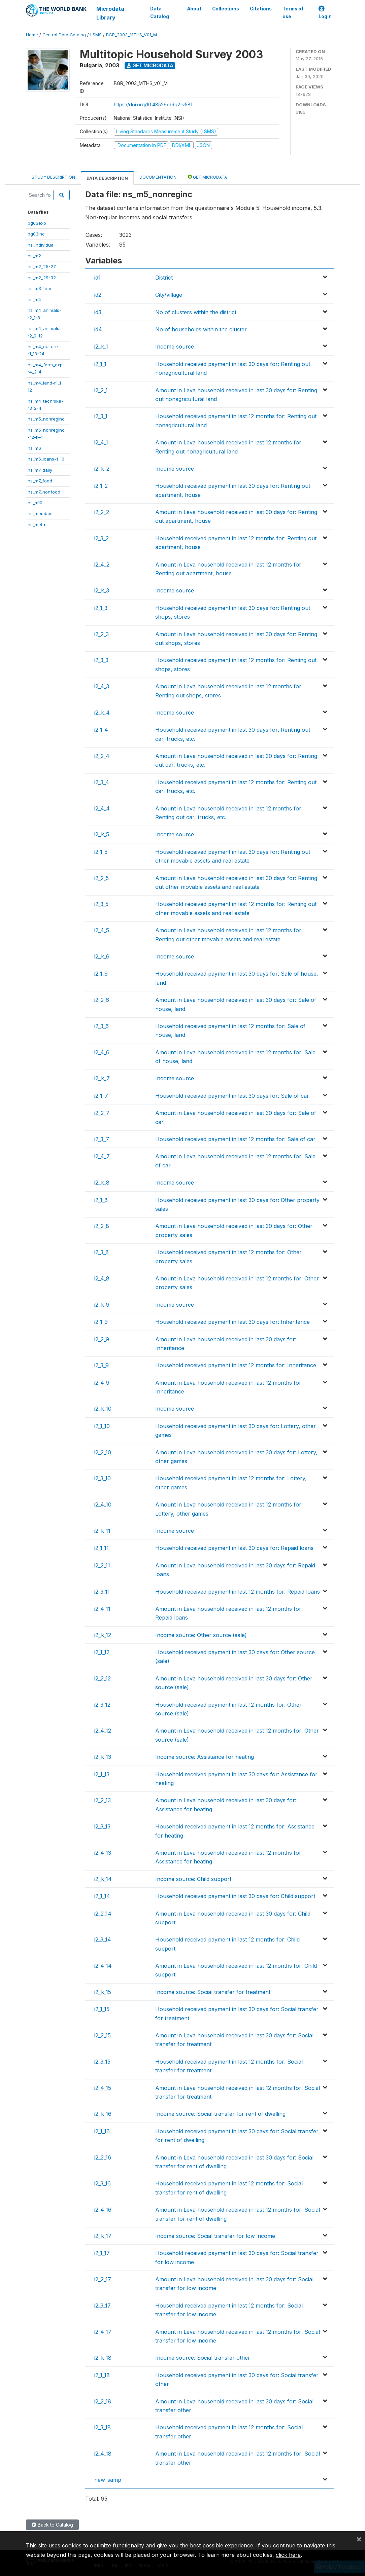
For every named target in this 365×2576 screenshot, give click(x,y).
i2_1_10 (102, 1426)
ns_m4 (34, 299)
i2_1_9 (101, 1321)
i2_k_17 (102, 2236)
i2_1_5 (100, 851)
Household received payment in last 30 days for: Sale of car (232, 1095)
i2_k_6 (101, 956)
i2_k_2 (101, 468)
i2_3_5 (101, 904)
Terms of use (292, 12)
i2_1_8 (101, 1200)
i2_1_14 (102, 1896)
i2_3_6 (101, 1026)
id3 (97, 312)
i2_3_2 (101, 538)
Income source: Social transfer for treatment (212, 1992)
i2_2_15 (102, 2035)
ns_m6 (34, 448)
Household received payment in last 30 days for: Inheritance (232, 1321)
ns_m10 (35, 502)
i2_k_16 (102, 2113)
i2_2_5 (101, 878)
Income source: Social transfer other (202, 2357)
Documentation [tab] (157, 177)
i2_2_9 (101, 1339)
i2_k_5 (101, 834)
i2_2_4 (101, 756)
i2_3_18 (102, 2427)
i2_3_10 (102, 1478)
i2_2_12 (102, 1678)
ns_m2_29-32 (42, 277)
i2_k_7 (102, 1078)
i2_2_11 (102, 1565)
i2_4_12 (102, 1730)
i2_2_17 (102, 2279)
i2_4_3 (101, 686)
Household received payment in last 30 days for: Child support (235, 1896)
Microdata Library (110, 13)
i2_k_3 (101, 590)
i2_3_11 (102, 1591)
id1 (97, 277)
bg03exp (37, 223)
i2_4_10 (102, 1504)
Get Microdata (150, 65)
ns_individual (41, 245)
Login (325, 12)
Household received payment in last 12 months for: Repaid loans (237, 1591)
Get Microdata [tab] (207, 177)
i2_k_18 (102, 2357)
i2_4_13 (102, 1852)
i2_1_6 (101, 973)
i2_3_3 (101, 660)
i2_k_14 (103, 1879)
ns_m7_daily (40, 470)
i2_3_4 (101, 782)
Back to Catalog (52, 2525)
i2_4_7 (102, 1156)
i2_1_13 (101, 1774)
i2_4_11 (102, 1608)
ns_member (40, 513)
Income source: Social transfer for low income (215, 2236)
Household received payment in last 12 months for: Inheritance (235, 1365)
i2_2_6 (101, 999)
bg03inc (36, 234)
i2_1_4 (101, 729)
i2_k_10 (102, 1408)
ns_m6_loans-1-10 (46, 459)
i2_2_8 (101, 1226)
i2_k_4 (102, 712)
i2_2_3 (101, 634)
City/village (168, 294)
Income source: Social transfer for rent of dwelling (220, 2113)
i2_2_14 (102, 1913)
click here (288, 2554)
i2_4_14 (103, 1965)
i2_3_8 (101, 1252)
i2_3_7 (101, 1139)
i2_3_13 (102, 1826)
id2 (97, 294)
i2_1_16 (102, 2131)
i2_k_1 (101, 346)
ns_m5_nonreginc (46, 419)
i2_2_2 (101, 512)
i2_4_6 (101, 1052)
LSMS (96, 34)
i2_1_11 (101, 1548)
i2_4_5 (101, 930)
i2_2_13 (102, 1800)
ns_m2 (34, 255)
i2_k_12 (102, 1635)
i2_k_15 (102, 1992)
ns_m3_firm (39, 288)
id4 (98, 329)
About (194, 8)
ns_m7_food (40, 480)
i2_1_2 (101, 485)
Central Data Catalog (64, 34)
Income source (174, 346)
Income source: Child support (193, 1879)
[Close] (359, 2539)
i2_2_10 (102, 1452)
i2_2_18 (102, 2401)
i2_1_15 (101, 2009)
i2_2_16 (102, 2157)
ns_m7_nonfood (44, 492)
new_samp (107, 2479)
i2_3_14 (102, 1939)
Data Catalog (159, 12)
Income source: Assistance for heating (204, 1756)
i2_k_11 (102, 1530)
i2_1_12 (101, 1652)
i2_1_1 (100, 364)
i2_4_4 (102, 808)
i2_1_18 (102, 2375)
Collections (225, 8)
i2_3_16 (102, 2183)
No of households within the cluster (201, 329)
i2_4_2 (101, 564)
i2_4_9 (101, 1382)
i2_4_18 (102, 2453)
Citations (260, 8)
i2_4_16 (102, 2209)
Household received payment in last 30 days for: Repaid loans (234, 1548)
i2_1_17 (102, 2253)
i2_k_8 (101, 1182)
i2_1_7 (101, 1095)
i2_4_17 (102, 2331)
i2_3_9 (101, 1365)
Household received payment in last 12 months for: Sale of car (235, 1139)
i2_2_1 (101, 390)
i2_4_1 (101, 442)
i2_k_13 (102, 1756)
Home (32, 34)
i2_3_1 (100, 416)
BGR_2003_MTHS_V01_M (131, 34)
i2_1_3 (100, 608)
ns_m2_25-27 (42, 266)
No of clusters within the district (195, 312)
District (164, 277)
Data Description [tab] (107, 178)
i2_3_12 (102, 1704)
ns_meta (36, 524)
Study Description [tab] (53, 177)
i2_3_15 (102, 2061)
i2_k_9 (101, 1304)
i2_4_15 (102, 2087)
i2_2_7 (101, 1113)
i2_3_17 (102, 2305)
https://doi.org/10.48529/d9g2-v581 (153, 104)
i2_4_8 (101, 1278)
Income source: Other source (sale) (201, 1635)
